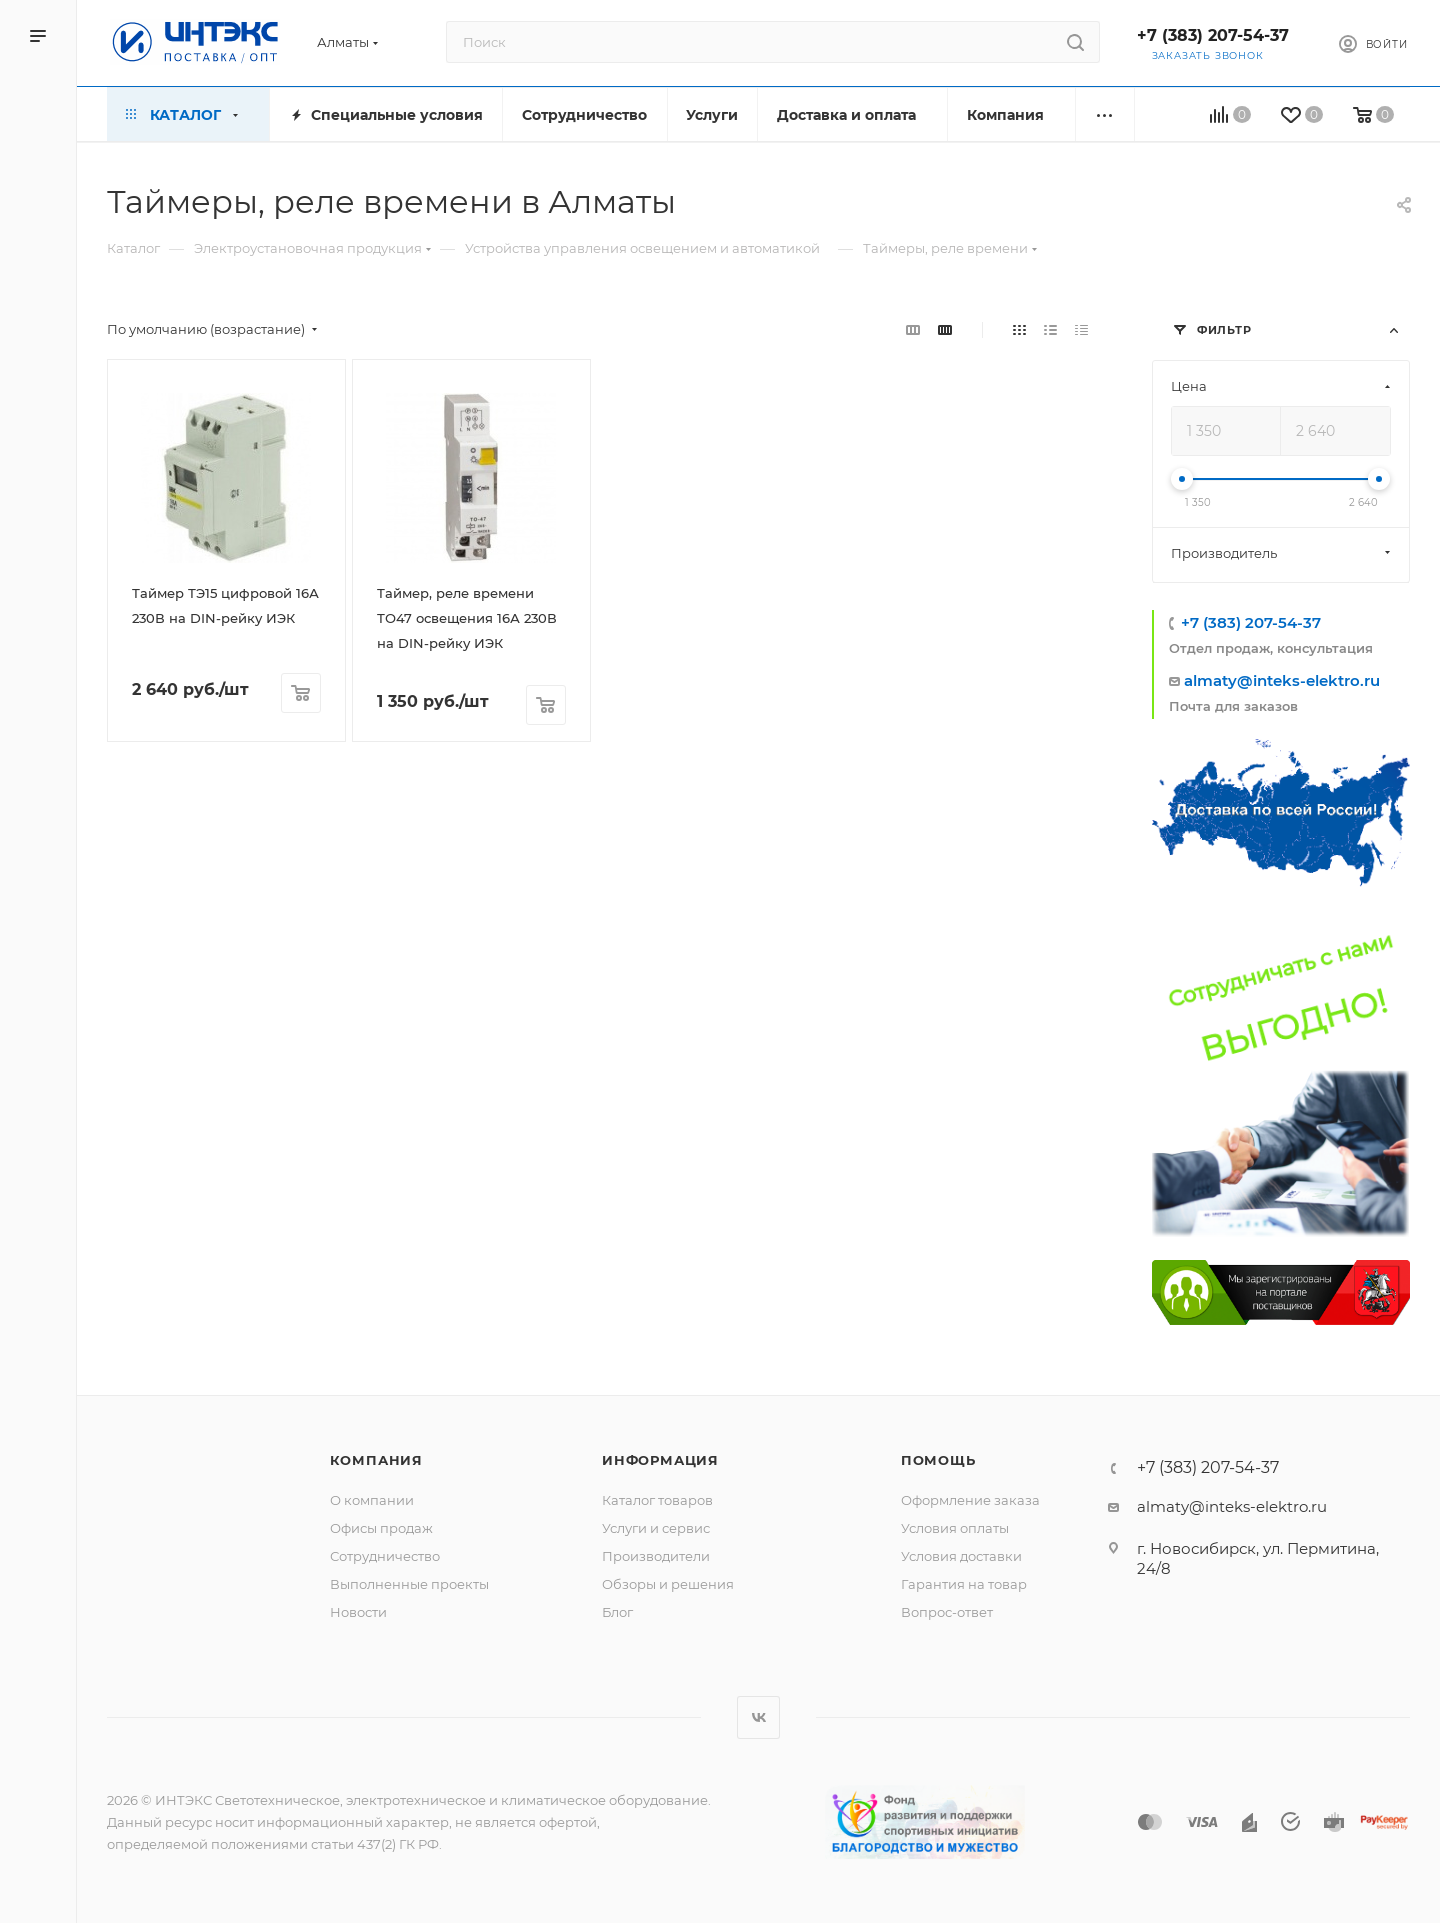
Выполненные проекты (409, 1584)
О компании (372, 1500)
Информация (660, 1460)
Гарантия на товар (964, 1584)
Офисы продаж (381, 1528)
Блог (617, 1612)
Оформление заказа (970, 1500)
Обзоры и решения (668, 1584)
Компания (376, 1460)
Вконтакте (758, 1717)
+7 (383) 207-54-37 (1213, 35)
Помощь (938, 1460)
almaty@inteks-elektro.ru (1282, 680)
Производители (656, 1556)
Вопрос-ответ (947, 1612)
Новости (358, 1612)
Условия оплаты (955, 1528)
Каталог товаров (657, 1500)
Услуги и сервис (656, 1528)
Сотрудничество (385, 1556)
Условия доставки (961, 1556)
